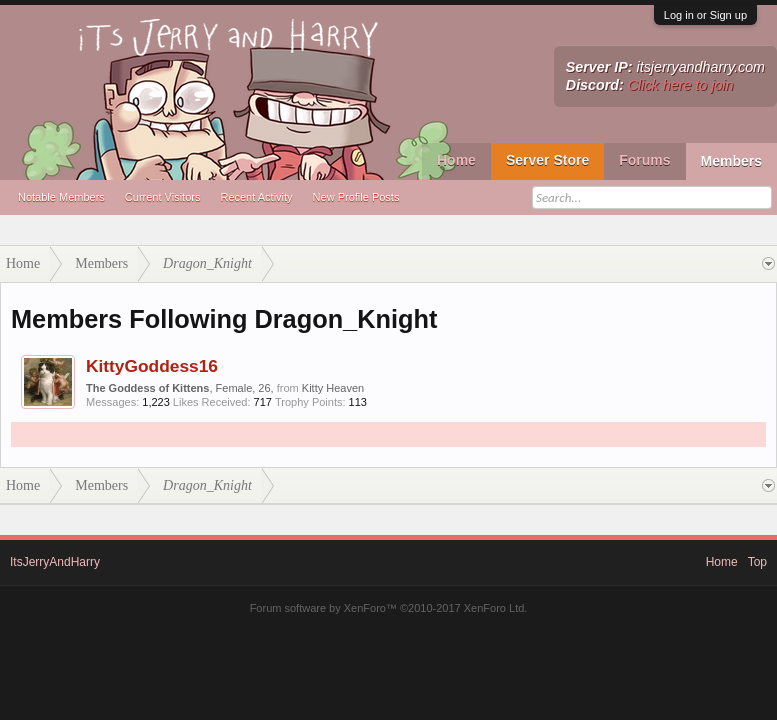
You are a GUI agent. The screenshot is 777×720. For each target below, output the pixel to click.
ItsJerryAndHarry (55, 562)
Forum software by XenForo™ (389, 608)
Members (731, 161)
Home (456, 160)
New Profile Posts (356, 197)
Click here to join (681, 85)
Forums (644, 160)
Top (757, 562)
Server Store (547, 160)
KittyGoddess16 (152, 366)
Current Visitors (163, 197)
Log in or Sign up (705, 15)
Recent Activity (256, 197)
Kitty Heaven (333, 388)
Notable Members (61, 197)
